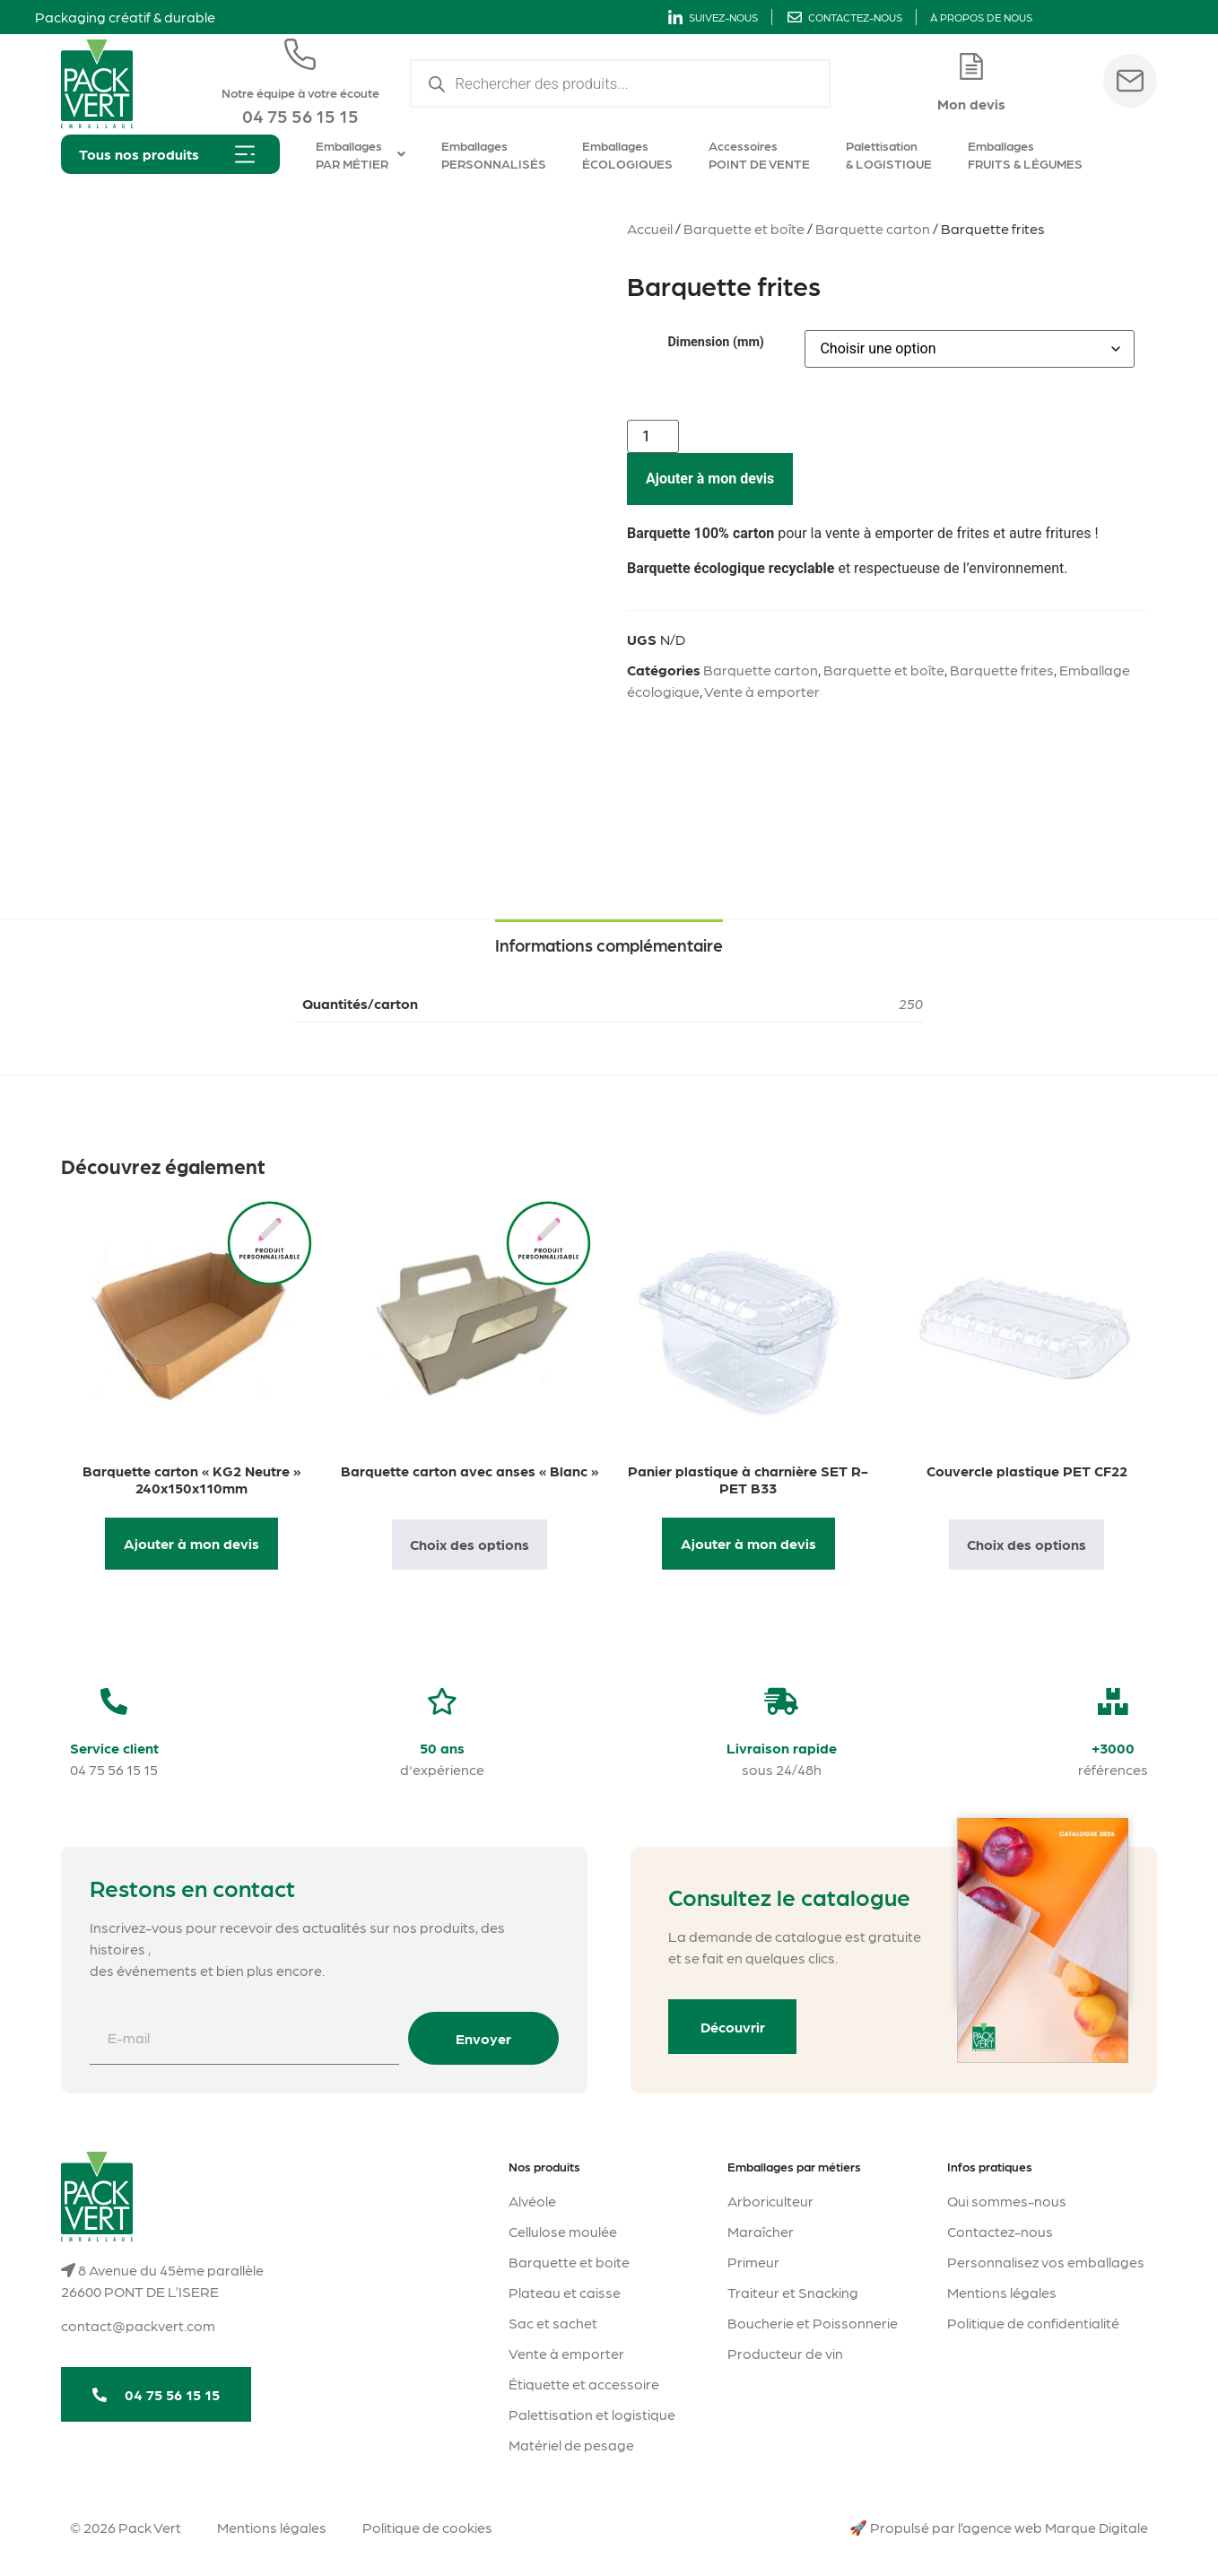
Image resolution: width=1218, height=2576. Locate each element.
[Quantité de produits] (653, 436)
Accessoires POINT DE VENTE (759, 154)
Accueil (650, 228)
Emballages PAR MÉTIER (360, 154)
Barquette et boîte (744, 228)
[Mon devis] (971, 66)
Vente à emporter (762, 691)
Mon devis (971, 103)
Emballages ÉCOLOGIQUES (627, 154)
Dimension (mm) (715, 342)
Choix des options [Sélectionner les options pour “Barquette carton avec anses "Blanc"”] (469, 1544)
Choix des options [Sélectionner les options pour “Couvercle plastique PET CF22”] (1026, 1544)
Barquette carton (872, 228)
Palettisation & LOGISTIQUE (889, 154)
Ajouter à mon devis (710, 478)
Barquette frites (1002, 669)
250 (911, 1003)
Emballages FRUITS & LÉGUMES (1025, 154)
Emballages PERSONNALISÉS (493, 154)
